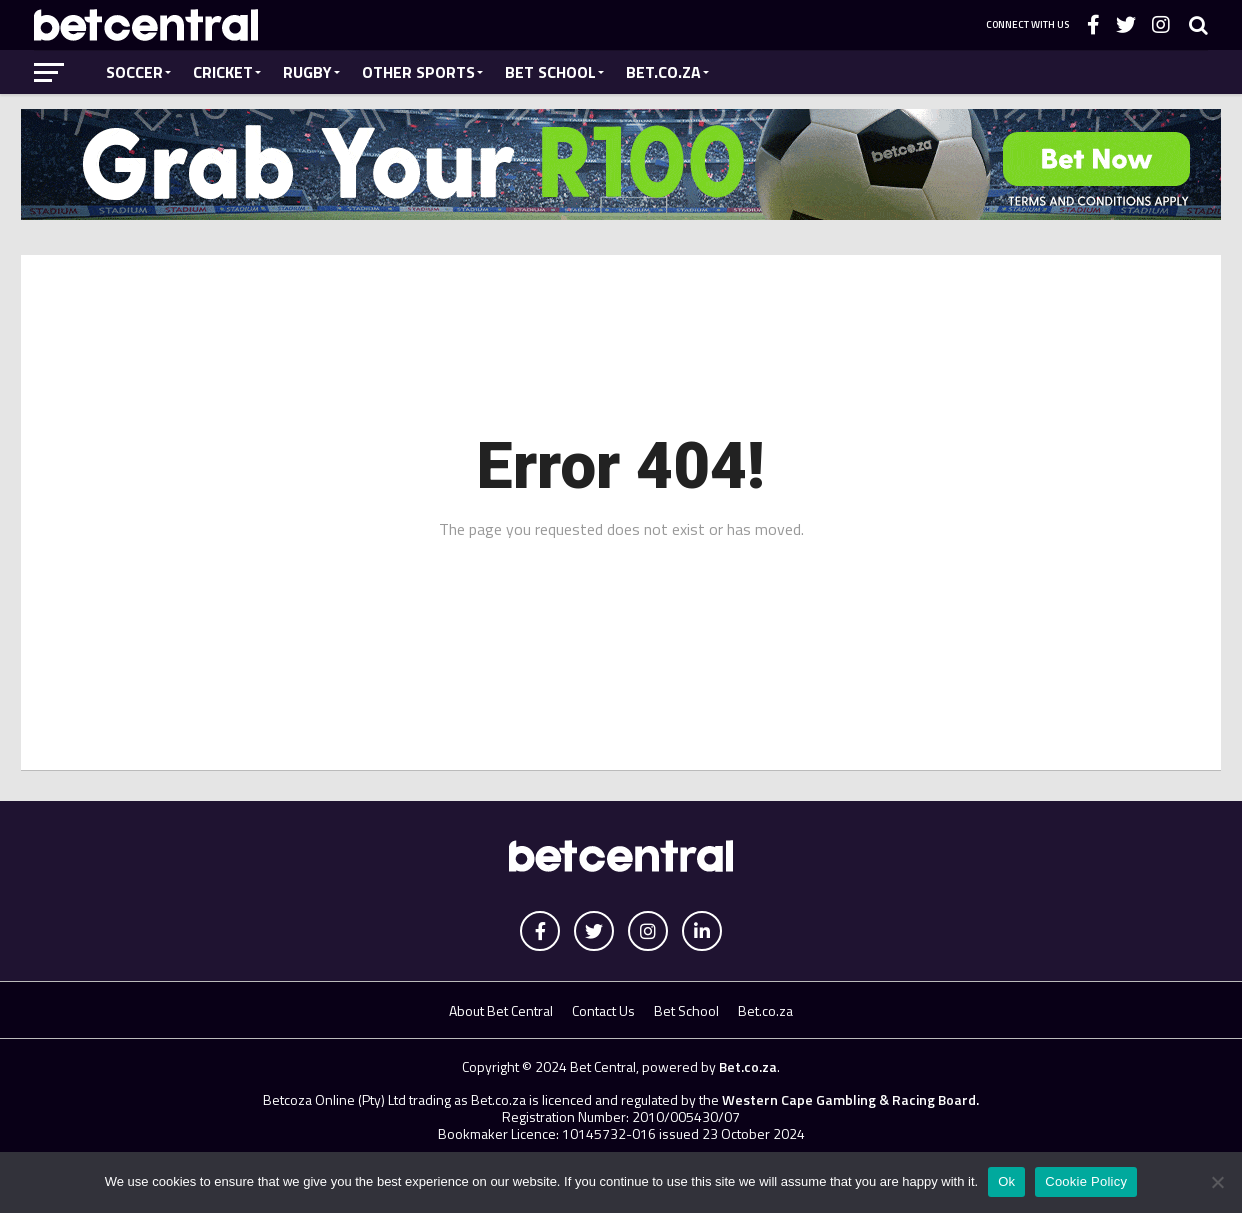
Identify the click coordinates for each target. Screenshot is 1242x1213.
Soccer (134, 72)
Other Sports (418, 72)
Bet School (550, 72)
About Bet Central (501, 1010)
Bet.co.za (663, 72)
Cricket (223, 72)
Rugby (307, 72)
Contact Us (603, 1010)
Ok (1006, 1181)
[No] (1217, 1182)
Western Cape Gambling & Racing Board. (849, 1099)
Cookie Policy (1086, 1181)
